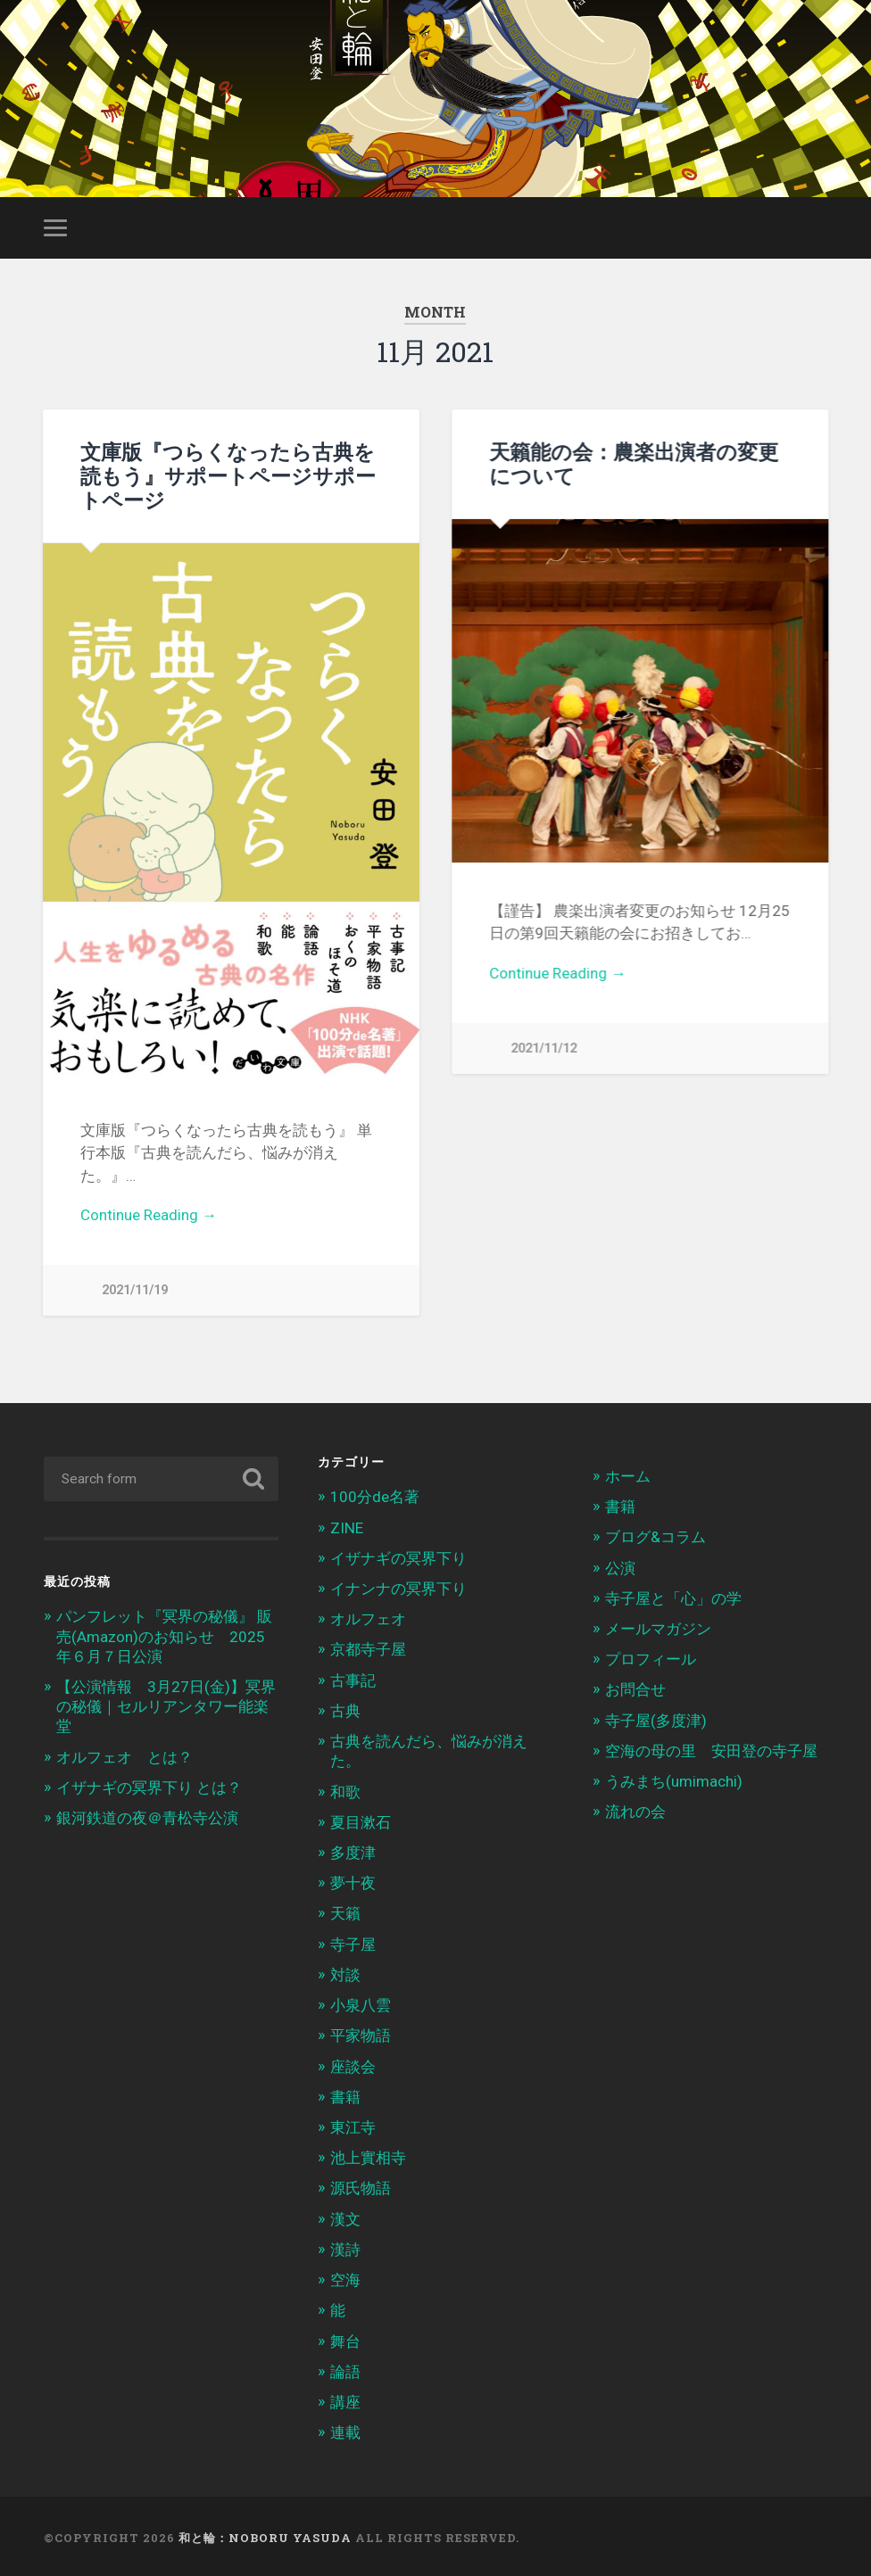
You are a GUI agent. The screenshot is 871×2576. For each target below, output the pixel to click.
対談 (345, 1972)
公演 (620, 1564)
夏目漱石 (360, 1820)
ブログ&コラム (655, 1534)
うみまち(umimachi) (673, 1779)
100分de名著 (374, 1494)
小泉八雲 (360, 2002)
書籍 (345, 2094)
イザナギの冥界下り (398, 1556)
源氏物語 (360, 2185)
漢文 (345, 2216)
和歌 (345, 1788)
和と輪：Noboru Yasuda (265, 2535)
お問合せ (635, 1687)
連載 (345, 2430)
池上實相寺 (368, 2155)
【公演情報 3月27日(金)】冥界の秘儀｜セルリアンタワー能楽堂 (166, 1703)
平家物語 (360, 2033)
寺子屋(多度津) (656, 1717)
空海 (345, 2277)
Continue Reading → (148, 1215)
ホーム (628, 1473)
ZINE (346, 1524)
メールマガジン (658, 1626)
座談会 (353, 2063)
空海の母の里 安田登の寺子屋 (711, 1748)
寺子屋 (353, 1942)
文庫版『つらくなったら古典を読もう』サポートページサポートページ (228, 475)
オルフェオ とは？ (124, 1754)
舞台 (345, 2338)
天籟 (345, 1911)
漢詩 (345, 2247)
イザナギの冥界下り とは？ (149, 1785)
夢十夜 (353, 1880)
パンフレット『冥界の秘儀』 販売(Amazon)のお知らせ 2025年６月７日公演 (164, 1633)
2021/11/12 (543, 1048)
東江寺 (353, 2125)
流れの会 (635, 1809)
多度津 (353, 1850)
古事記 (353, 1678)
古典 (345, 1708)
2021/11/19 (135, 1290)
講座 (345, 2399)
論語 (345, 2369)
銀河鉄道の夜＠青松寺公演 (147, 1815)
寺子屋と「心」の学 (673, 1596)
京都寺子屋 (368, 1646)
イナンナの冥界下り (398, 1586)
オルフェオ (368, 1616)
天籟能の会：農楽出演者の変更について (633, 463)
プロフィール (650, 1656)
